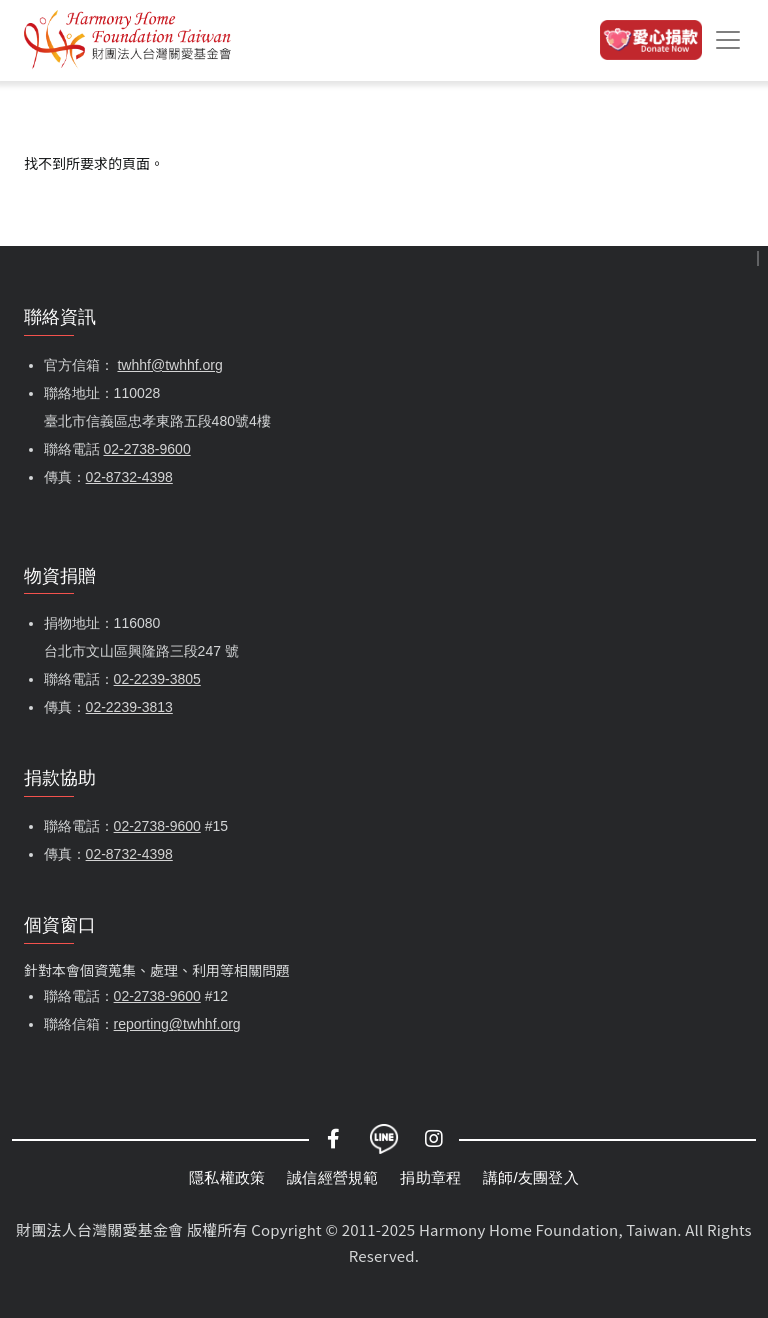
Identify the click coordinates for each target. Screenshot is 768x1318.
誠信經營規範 (332, 1177)
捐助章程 (430, 1177)
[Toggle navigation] (728, 40)
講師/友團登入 (531, 1177)
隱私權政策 (227, 1177)
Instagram (434, 1139)
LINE (384, 1139)
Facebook (334, 1139)
